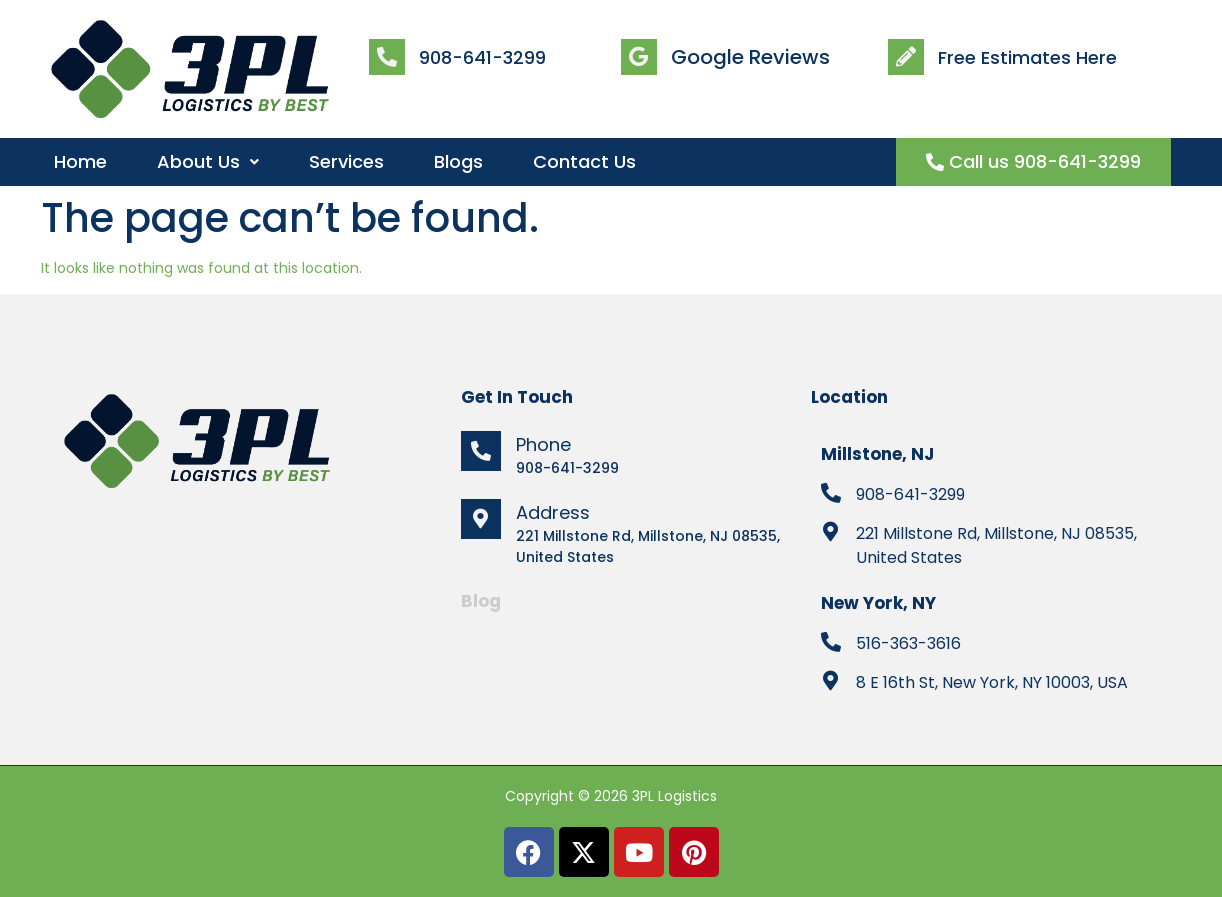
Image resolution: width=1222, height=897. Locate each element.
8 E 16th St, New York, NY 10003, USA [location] (992, 682)
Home (80, 161)
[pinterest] (694, 852)
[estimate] (906, 57)
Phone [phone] (543, 444)
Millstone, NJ (877, 454)
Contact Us (584, 161)
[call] (387, 57)
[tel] (831, 493)
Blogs (458, 161)
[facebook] (529, 852)
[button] (208, 162)
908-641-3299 (482, 57)
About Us (208, 161)
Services (346, 161)
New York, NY (878, 603)
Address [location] (553, 512)
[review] (639, 57)
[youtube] (639, 852)
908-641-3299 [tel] (910, 494)
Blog (481, 601)
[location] (481, 519)
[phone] (481, 451)
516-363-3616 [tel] (908, 643)
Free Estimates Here (1027, 57)
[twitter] (584, 852)
